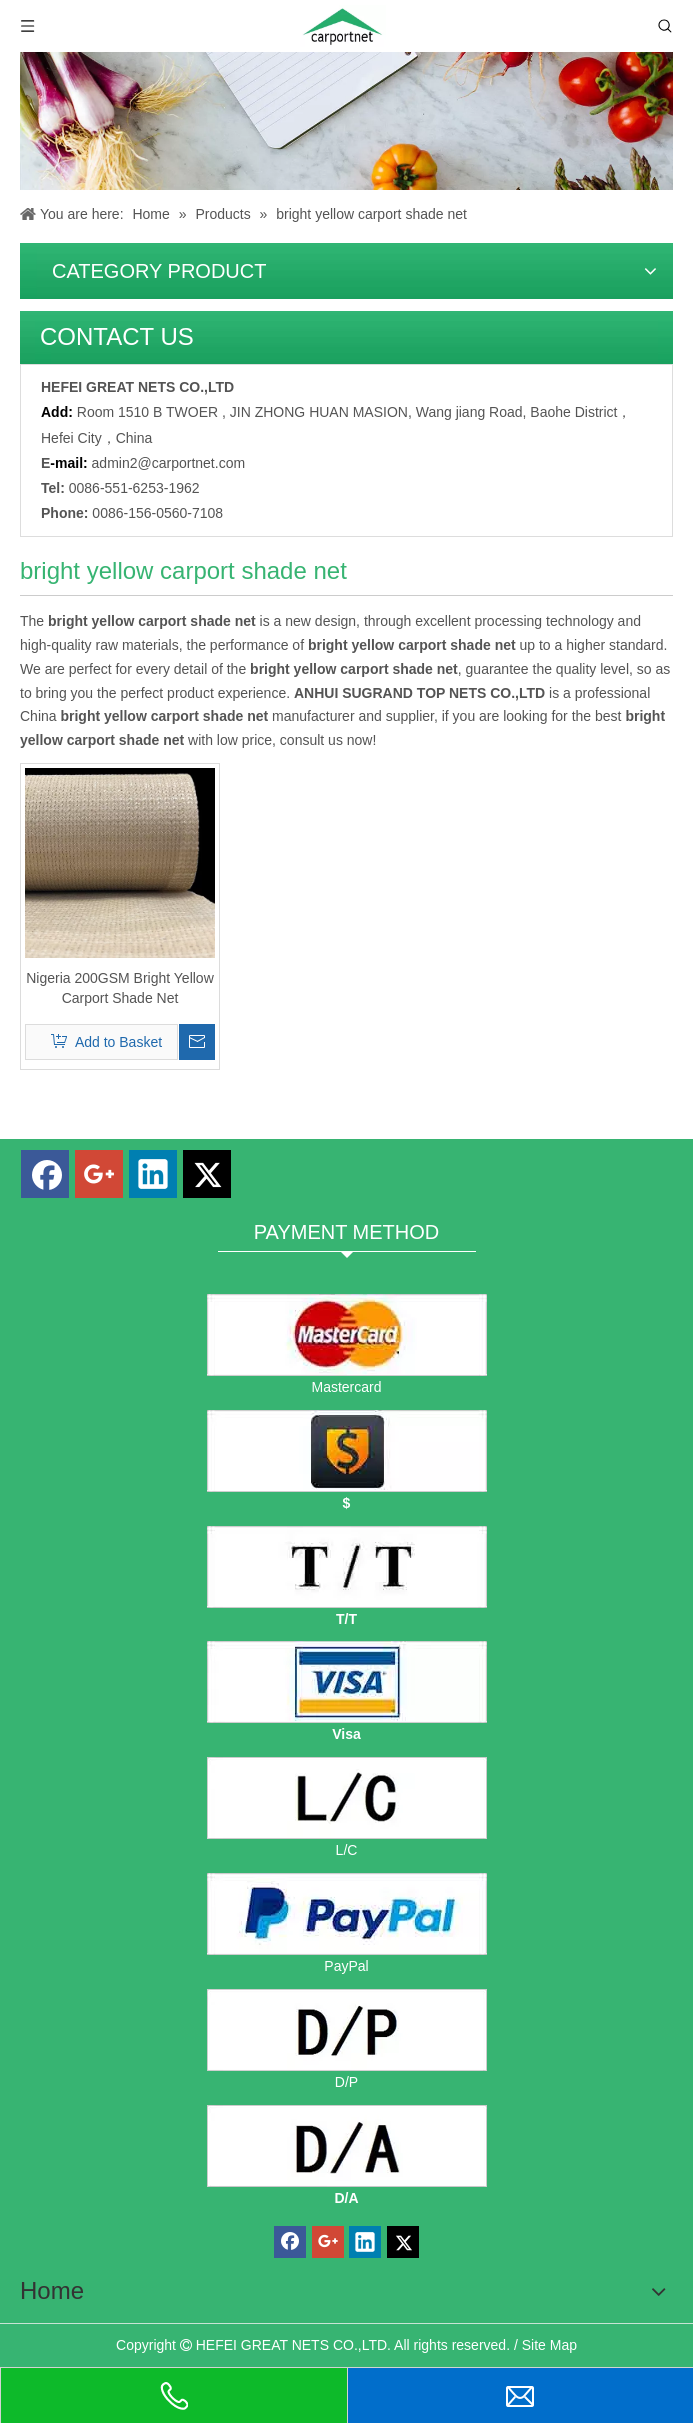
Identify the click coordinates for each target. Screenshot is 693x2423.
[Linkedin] (153, 1174)
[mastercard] (347, 1335)
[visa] (347, 1682)
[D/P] (347, 2030)
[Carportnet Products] (346, 121)
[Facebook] (45, 1174)
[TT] (347, 1567)
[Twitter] (207, 1174)
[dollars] (347, 1451)
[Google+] (99, 1174)
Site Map (549, 2345)
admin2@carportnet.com (169, 463)
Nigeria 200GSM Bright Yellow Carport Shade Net (120, 988)
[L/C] (347, 1798)
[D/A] (347, 2146)
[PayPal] (347, 1914)
